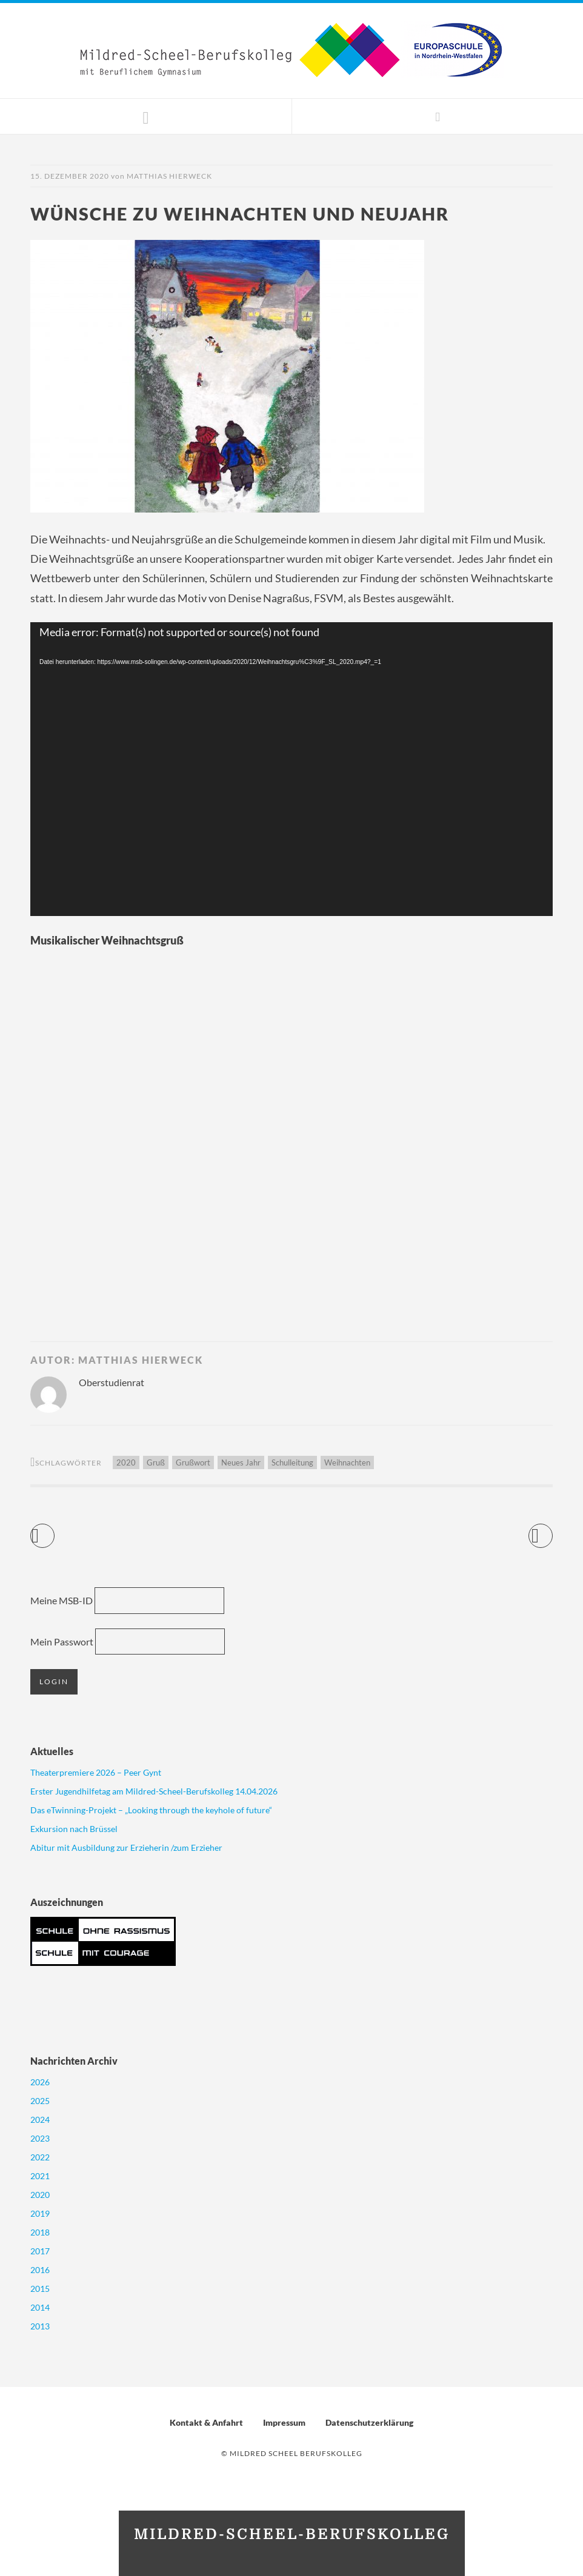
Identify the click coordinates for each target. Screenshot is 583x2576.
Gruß (156, 1462)
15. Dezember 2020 (69, 176)
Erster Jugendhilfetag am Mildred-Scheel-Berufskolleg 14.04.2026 (154, 1791)
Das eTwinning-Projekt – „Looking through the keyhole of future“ (151, 1810)
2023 (40, 2138)
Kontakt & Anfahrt (206, 2422)
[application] (291, 769)
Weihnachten (347, 1462)
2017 (40, 2251)
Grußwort (193, 1462)
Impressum (284, 2422)
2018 (40, 2232)
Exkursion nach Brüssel (74, 1829)
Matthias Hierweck (169, 176)
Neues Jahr (241, 1462)
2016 (40, 2270)
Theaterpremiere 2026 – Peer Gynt (95, 1772)
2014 (40, 2307)
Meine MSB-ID (61, 1600)
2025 (40, 2101)
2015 (40, 2288)
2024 (40, 2119)
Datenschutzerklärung (369, 2422)
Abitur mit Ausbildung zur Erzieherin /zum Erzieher (126, 1847)
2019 (40, 2213)
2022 (40, 2157)
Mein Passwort (61, 1641)
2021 (40, 2176)
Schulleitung (292, 1462)
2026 (40, 2082)
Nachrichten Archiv (74, 2060)
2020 (126, 1462)
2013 (40, 2326)
